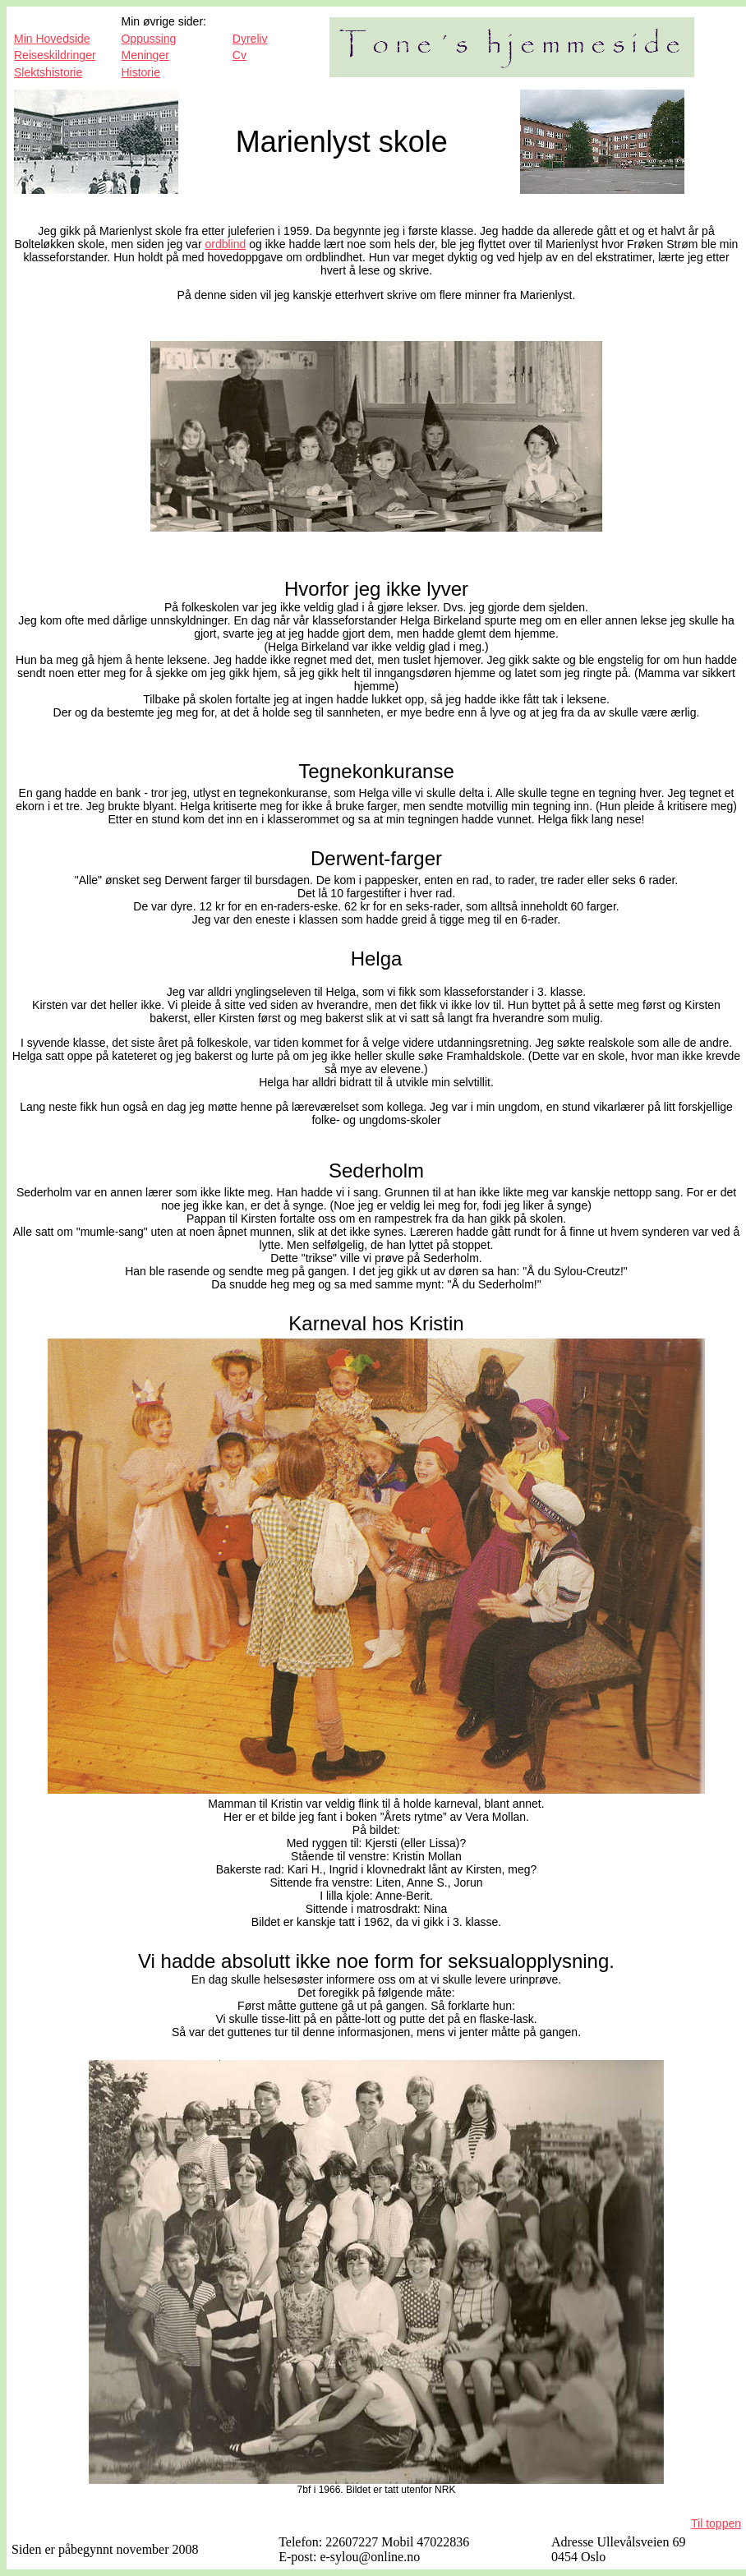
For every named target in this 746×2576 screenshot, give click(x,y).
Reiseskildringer (55, 55)
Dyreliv (250, 38)
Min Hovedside (52, 38)
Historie (140, 72)
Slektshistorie (48, 72)
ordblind (225, 244)
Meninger (144, 55)
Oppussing (148, 38)
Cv (239, 55)
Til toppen (716, 2523)
